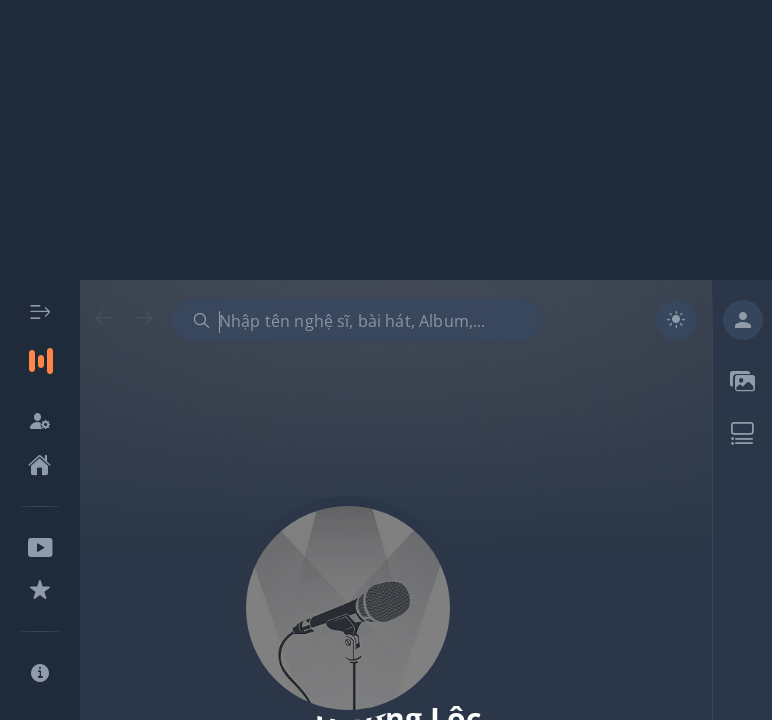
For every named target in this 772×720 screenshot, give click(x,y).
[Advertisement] (386, 140)
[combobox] (357, 320)
